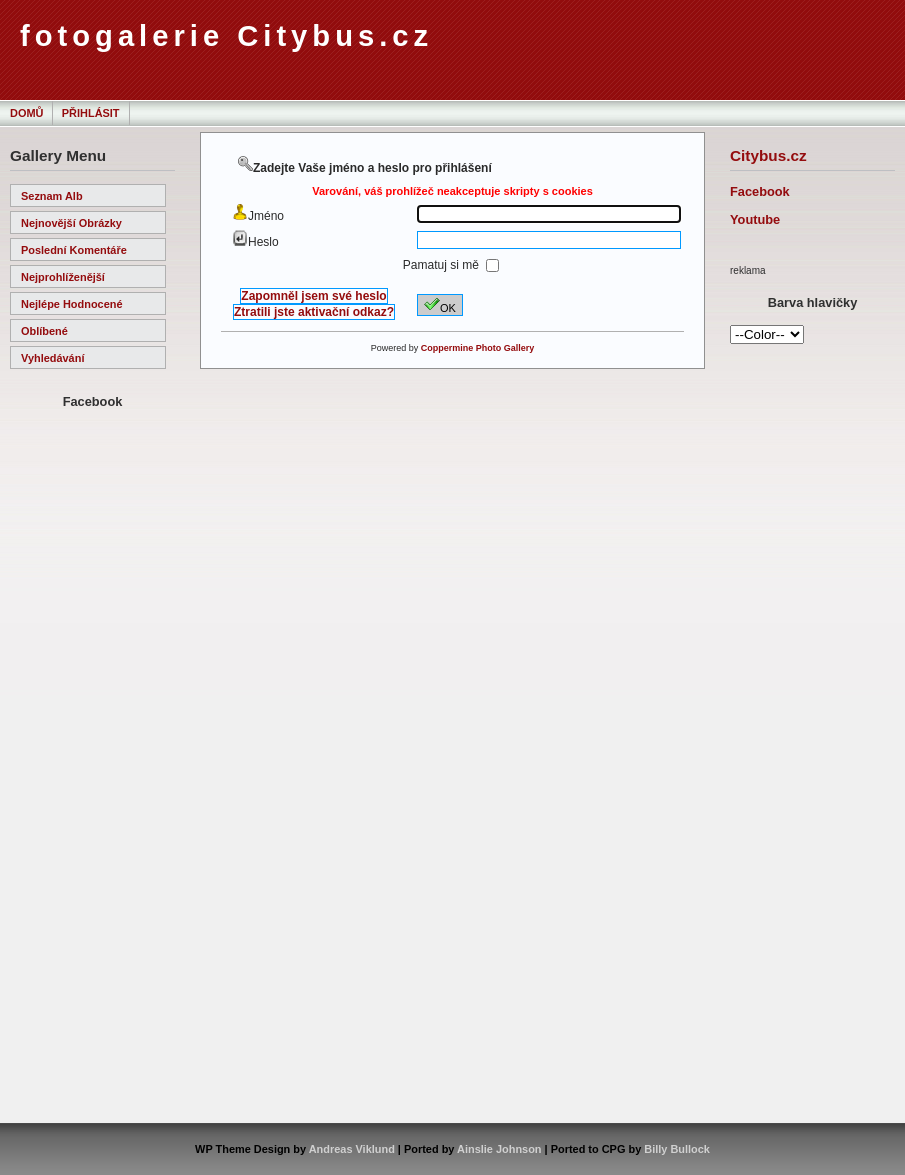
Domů (26, 113)
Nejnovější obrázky (71, 223)
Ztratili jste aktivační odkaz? (314, 312)
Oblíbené (44, 331)
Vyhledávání (52, 358)
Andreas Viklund (352, 1149)
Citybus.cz (768, 155)
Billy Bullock (677, 1149)
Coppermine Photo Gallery (478, 348)
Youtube (755, 219)
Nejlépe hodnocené (72, 304)
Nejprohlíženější (63, 277)
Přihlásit (91, 113)
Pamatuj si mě (442, 265)
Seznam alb (52, 196)
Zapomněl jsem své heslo (313, 296)
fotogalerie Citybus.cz (226, 36)
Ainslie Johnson (499, 1149)
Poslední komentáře (74, 250)
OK (440, 305)
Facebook (760, 191)
